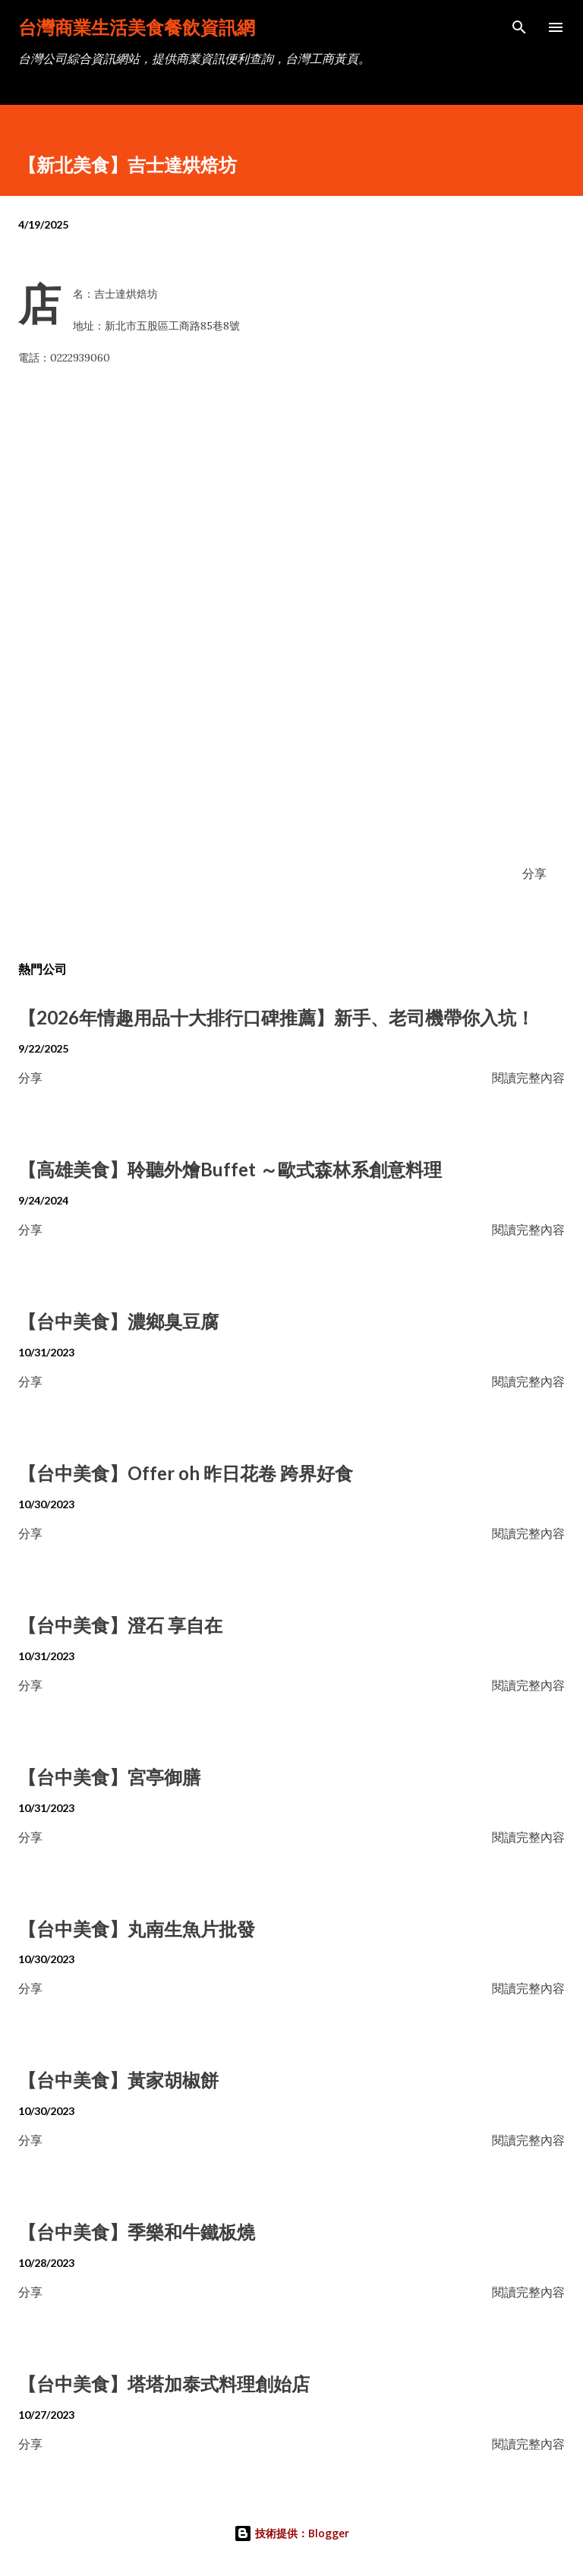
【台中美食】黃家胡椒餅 (118, 2080)
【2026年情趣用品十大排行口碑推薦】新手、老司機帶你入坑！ (276, 1017)
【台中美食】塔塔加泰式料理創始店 (164, 2383)
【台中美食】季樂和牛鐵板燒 (136, 2232)
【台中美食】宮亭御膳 (109, 1777)
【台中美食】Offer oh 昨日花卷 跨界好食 (185, 1473)
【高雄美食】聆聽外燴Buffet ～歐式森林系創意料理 (230, 1169)
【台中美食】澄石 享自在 (120, 1625)
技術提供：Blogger (291, 2533)
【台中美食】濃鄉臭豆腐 (118, 1321)
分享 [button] (534, 873)
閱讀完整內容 (528, 1077)
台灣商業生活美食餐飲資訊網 (136, 27)
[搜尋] (519, 27)
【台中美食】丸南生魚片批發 (136, 1929)
